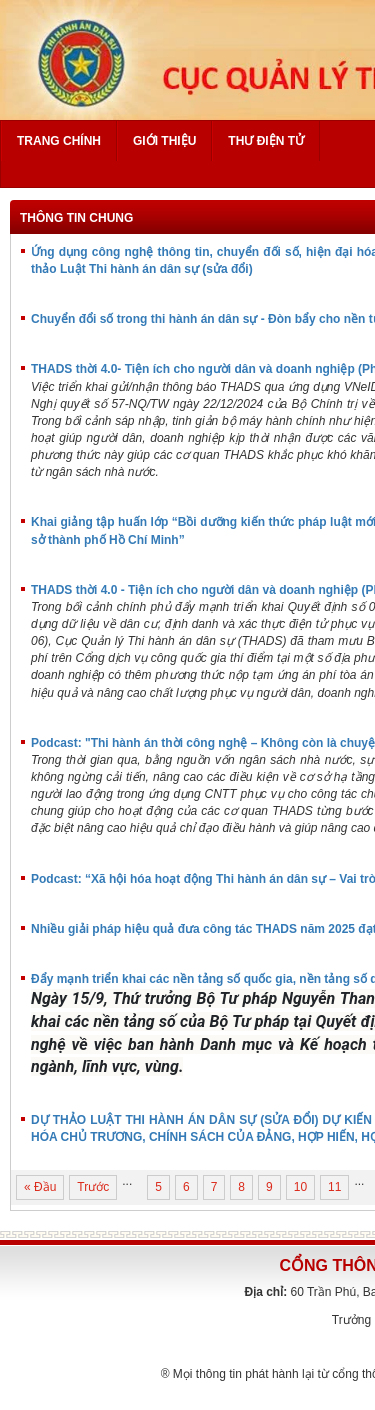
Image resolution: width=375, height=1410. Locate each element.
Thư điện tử (266, 141)
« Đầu (40, 1187)
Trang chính (59, 141)
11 (334, 1187)
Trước (93, 1187)
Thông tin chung (76, 218)
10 (300, 1187)
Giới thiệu (164, 141)
